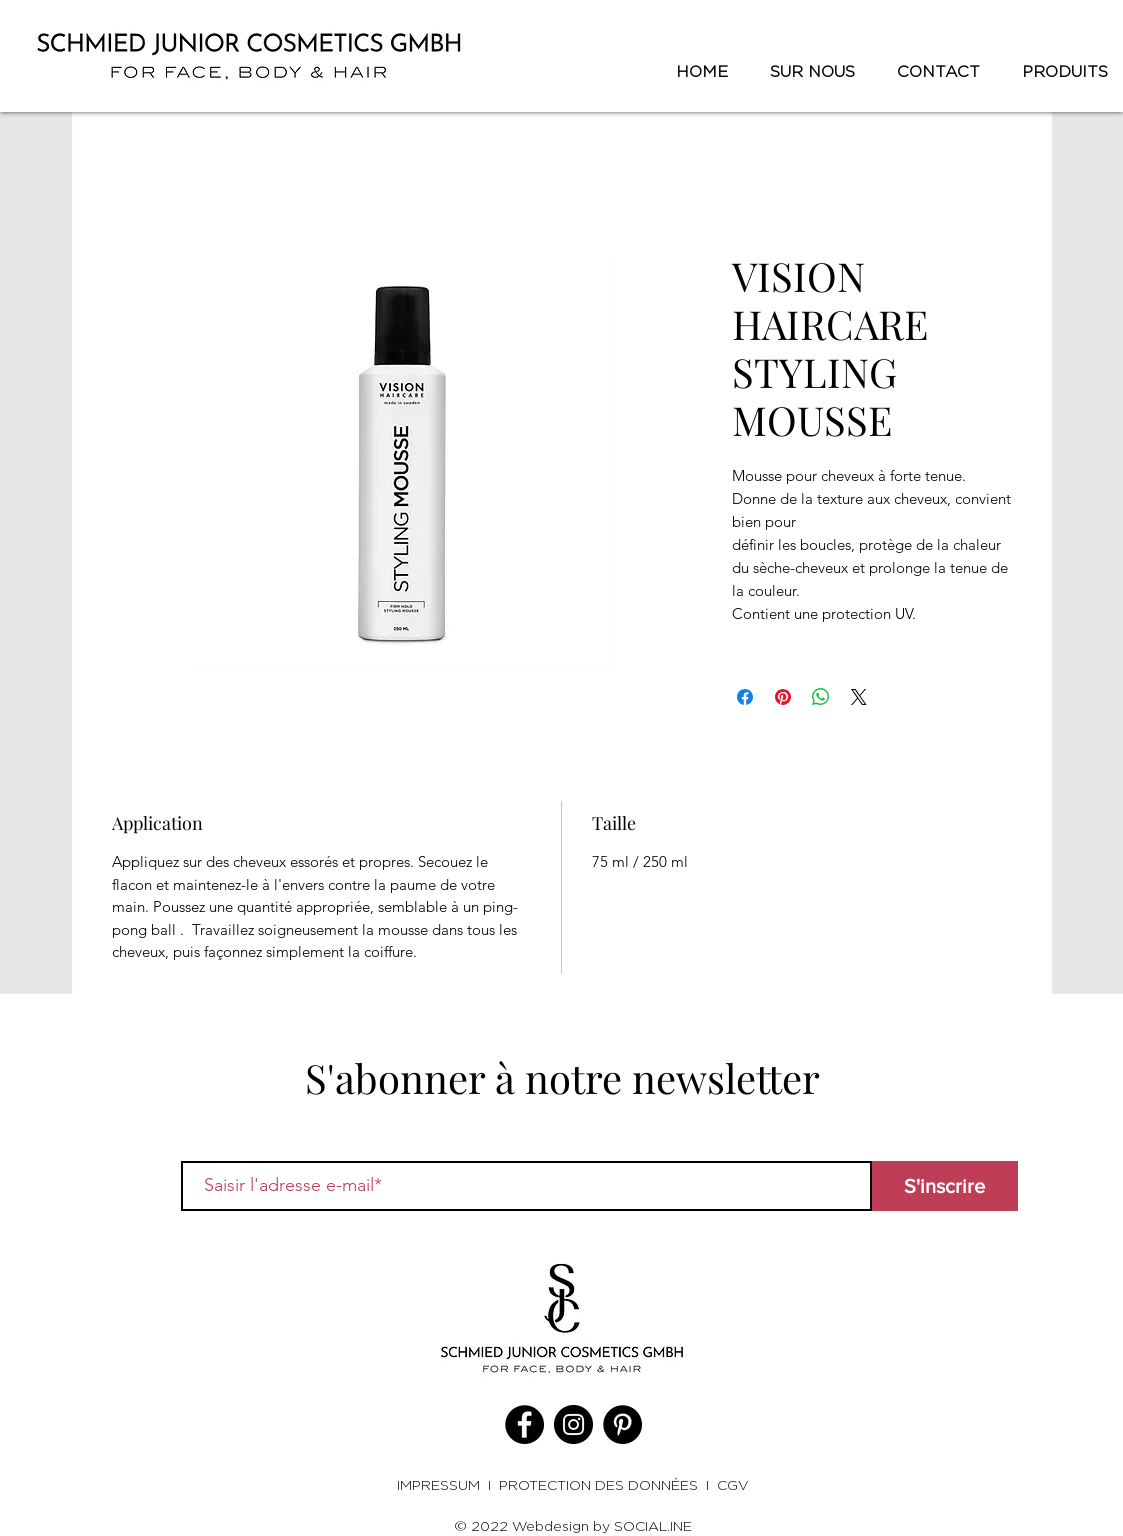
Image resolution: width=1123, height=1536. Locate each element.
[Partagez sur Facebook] (745, 697)
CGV (733, 1484)
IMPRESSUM (442, 1484)
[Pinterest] (622, 1424)
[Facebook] (524, 1424)
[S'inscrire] (945, 1186)
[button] (1059, 72)
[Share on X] (859, 697)
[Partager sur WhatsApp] (821, 697)
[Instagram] (573, 1424)
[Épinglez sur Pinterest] (783, 697)
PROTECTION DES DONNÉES (598, 1484)
